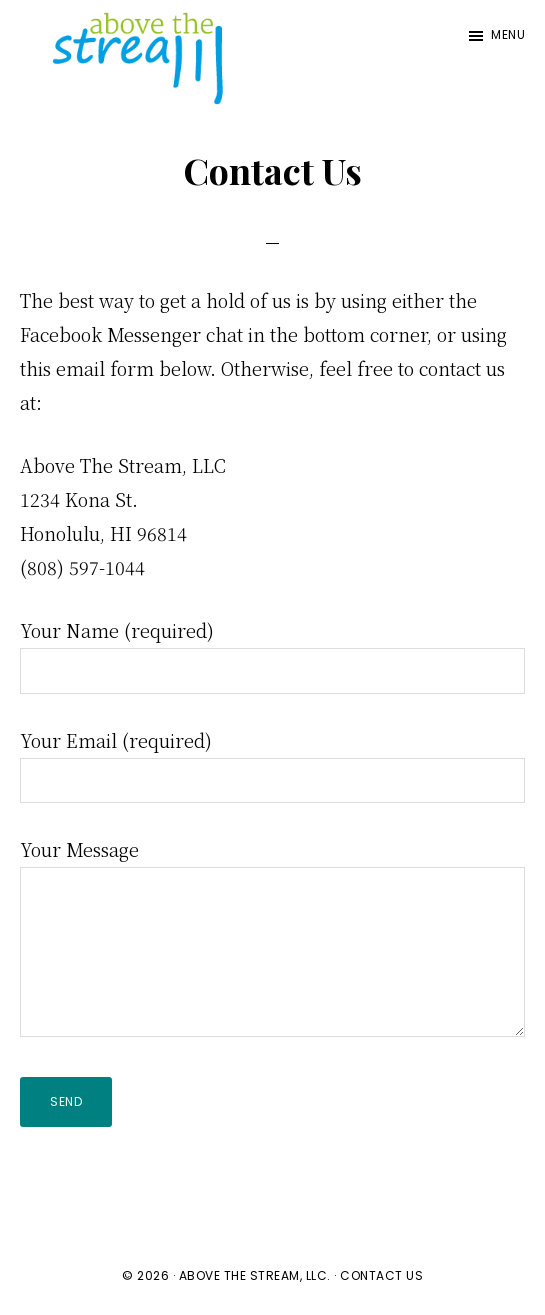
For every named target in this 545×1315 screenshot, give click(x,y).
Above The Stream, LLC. (255, 1275)
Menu (508, 34)
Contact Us (381, 1275)
